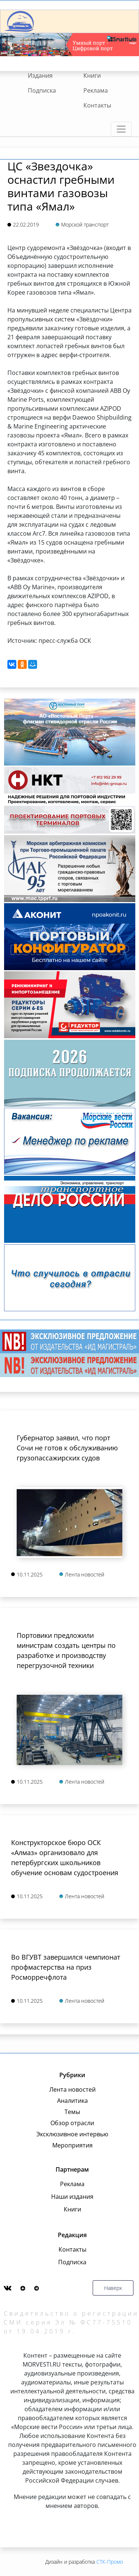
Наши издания (72, 2196)
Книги (92, 75)
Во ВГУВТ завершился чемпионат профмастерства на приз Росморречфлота (65, 1967)
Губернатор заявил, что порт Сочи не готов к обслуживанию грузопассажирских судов (67, 1447)
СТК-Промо (109, 2561)
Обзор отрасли (72, 2123)
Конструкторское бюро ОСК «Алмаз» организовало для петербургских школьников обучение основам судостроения (64, 1857)
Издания (40, 75)
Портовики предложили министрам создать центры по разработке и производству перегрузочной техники (66, 1650)
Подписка (42, 90)
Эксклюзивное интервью (72, 2134)
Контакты (97, 105)
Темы (72, 2112)
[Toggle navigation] (121, 129)
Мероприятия (72, 2145)
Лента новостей (72, 2089)
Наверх (113, 2287)
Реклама (95, 90)
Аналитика (72, 2101)
